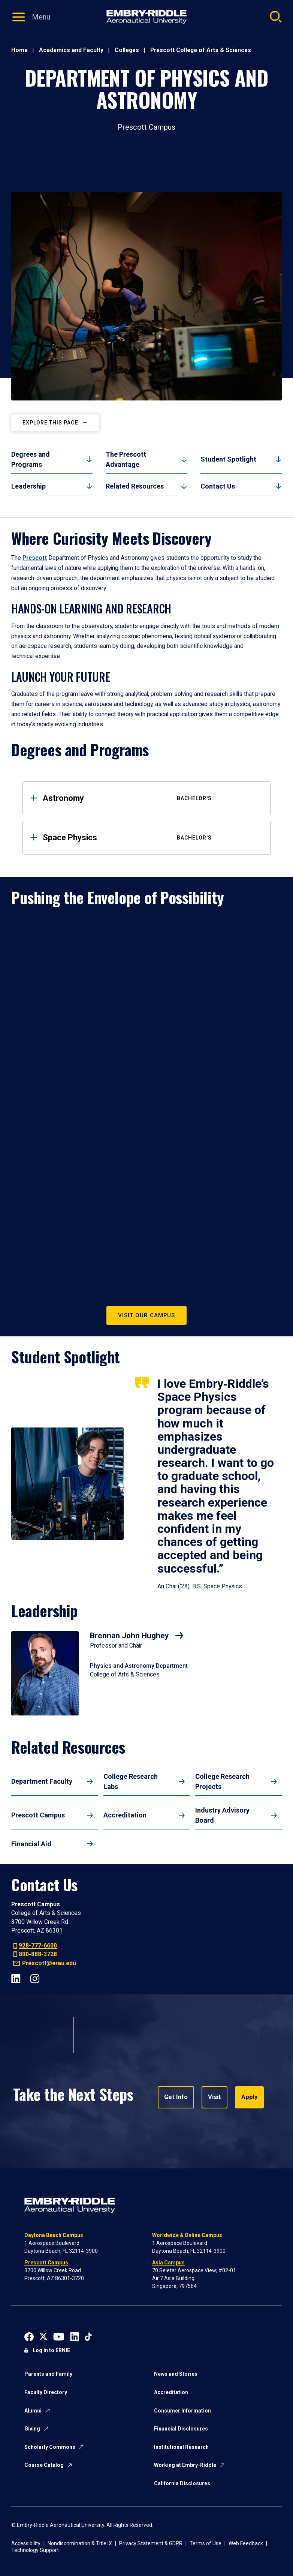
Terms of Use (205, 2543)
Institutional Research (181, 2447)
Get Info (175, 2097)
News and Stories (175, 2374)
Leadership (28, 486)
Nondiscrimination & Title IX (80, 2543)
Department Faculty (41, 1781)
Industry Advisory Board (222, 1815)
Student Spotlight (228, 459)
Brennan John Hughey (130, 1635)
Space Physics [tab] (151, 837)
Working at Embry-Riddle (185, 2465)
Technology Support (35, 2550)
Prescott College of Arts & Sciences (200, 50)
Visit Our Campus (146, 1315)
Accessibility (25, 2543)
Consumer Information (182, 2411)
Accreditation (124, 1815)
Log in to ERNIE (51, 2350)
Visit (213, 2097)
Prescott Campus (38, 1815)
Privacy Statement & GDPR (150, 2543)
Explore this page (50, 423)
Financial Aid (31, 1844)
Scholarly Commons (49, 2447)
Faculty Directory (45, 2392)
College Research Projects (222, 1781)
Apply (247, 2097)
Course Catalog (44, 2465)
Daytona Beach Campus (53, 2235)
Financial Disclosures (181, 2429)
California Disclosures (182, 2483)
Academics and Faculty (71, 50)
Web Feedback (246, 2543)
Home (19, 50)
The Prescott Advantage (126, 459)
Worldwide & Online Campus (187, 2235)
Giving (32, 2429)
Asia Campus (168, 2263)
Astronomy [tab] (151, 798)
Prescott (34, 557)
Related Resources (135, 486)
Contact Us (217, 486)
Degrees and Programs (30, 459)
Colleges (127, 50)
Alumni (33, 2411)
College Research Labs (130, 1781)
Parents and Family (48, 2374)
